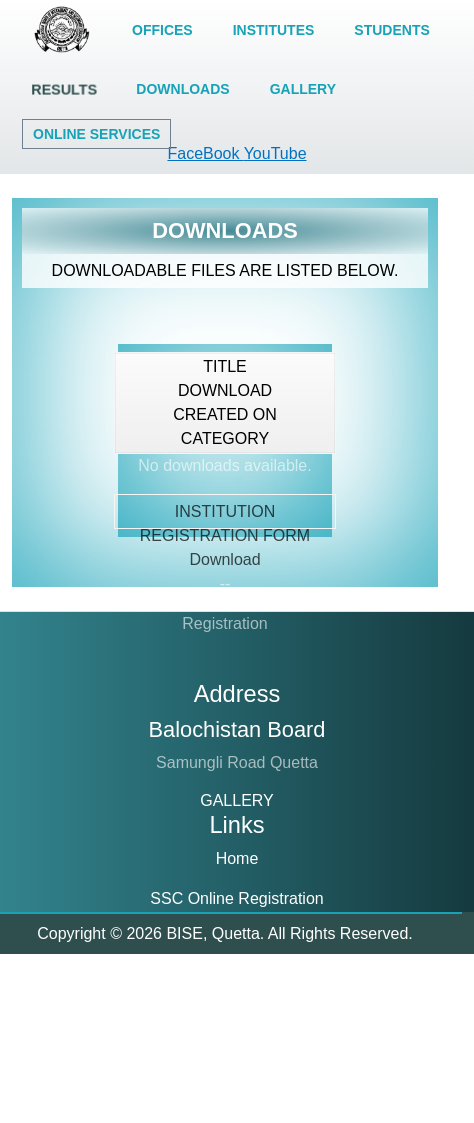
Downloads (236, 1094)
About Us (237, 1054)
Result (236, 1014)
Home (237, 858)
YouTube (275, 153)
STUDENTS (391, 30)
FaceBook (205, 153)
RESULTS (64, 89)
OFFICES (162, 30)
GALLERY (303, 89)
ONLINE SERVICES (96, 134)
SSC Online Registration (236, 898)
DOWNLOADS (182, 89)
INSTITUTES (274, 30)
